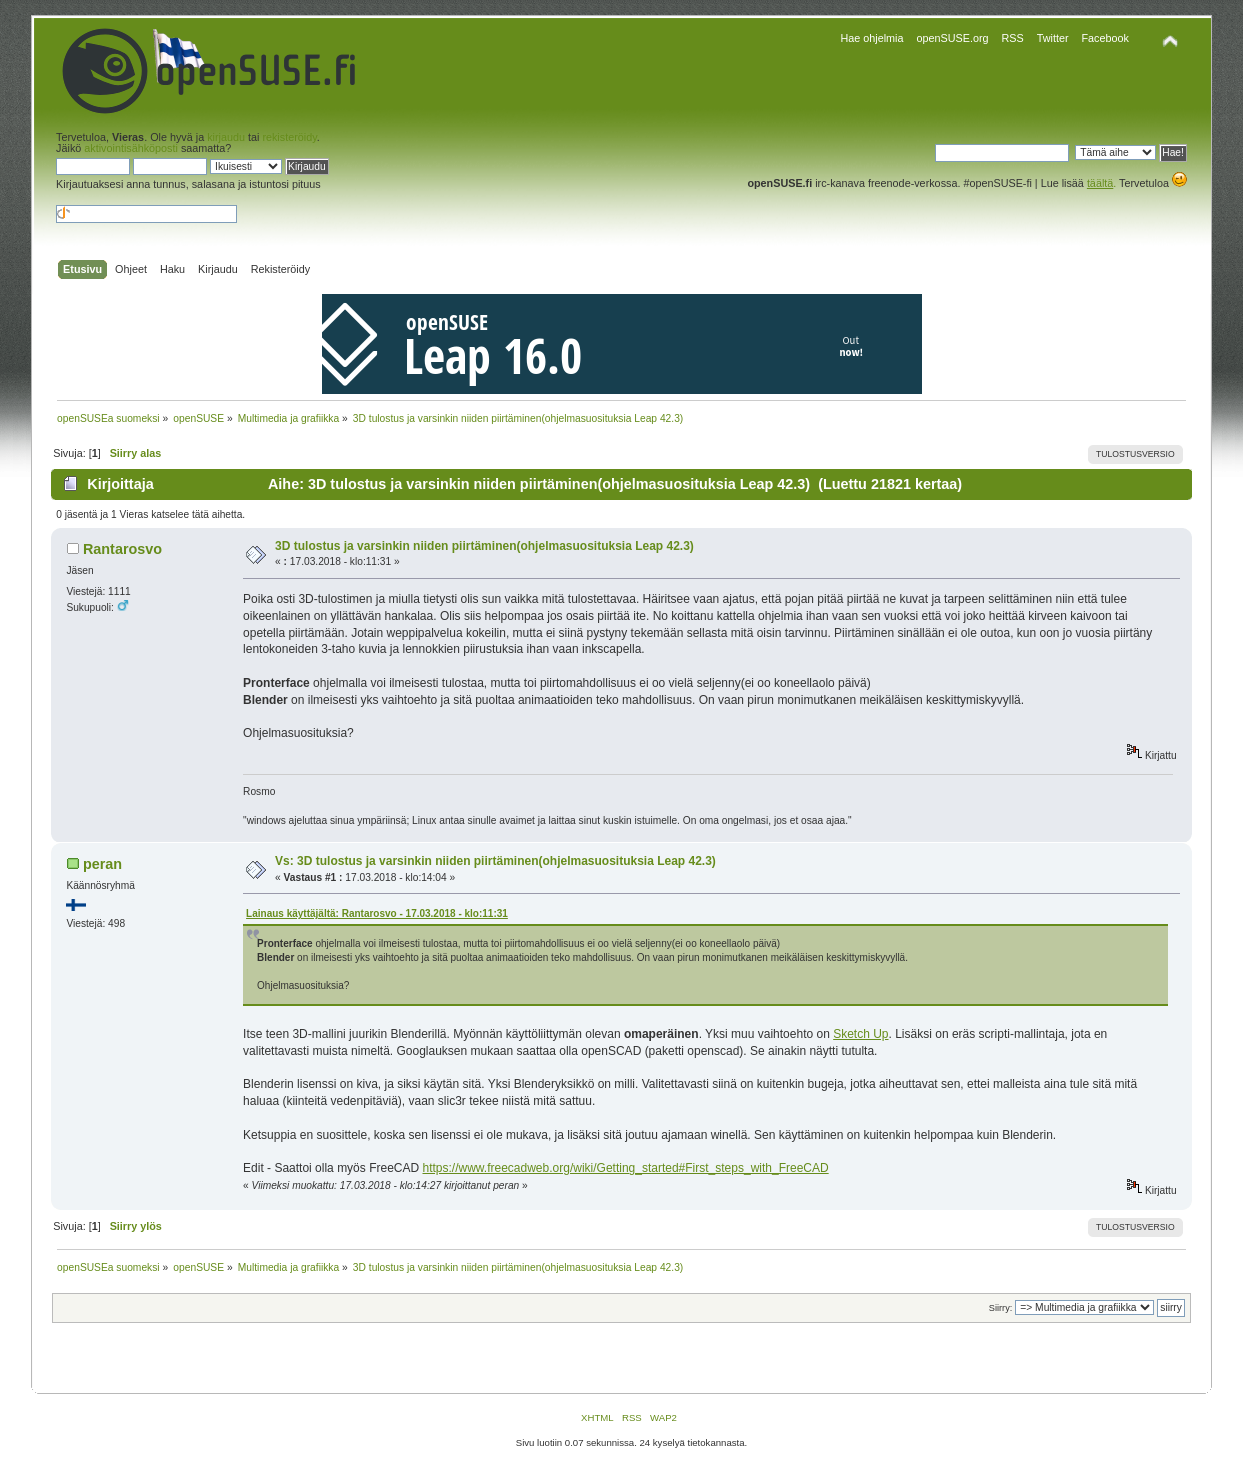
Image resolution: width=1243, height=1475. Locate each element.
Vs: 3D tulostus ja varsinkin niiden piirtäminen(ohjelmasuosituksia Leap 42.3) (495, 861)
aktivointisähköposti (131, 148)
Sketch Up (860, 1034)
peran (102, 864)
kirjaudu (226, 137)
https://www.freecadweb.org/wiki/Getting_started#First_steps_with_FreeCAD (625, 1168)
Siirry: (1000, 1308)
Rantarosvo (122, 549)
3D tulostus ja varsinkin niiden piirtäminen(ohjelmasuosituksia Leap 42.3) (484, 546)
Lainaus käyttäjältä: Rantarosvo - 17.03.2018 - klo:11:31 (377, 913)
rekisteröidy (289, 137)
